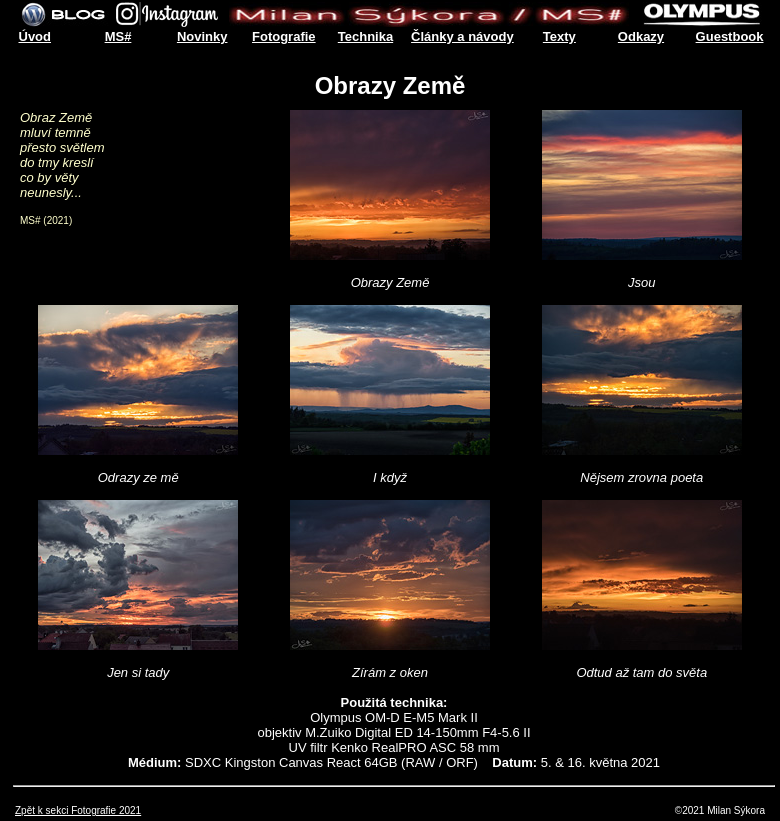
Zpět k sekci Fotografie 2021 (78, 810)
